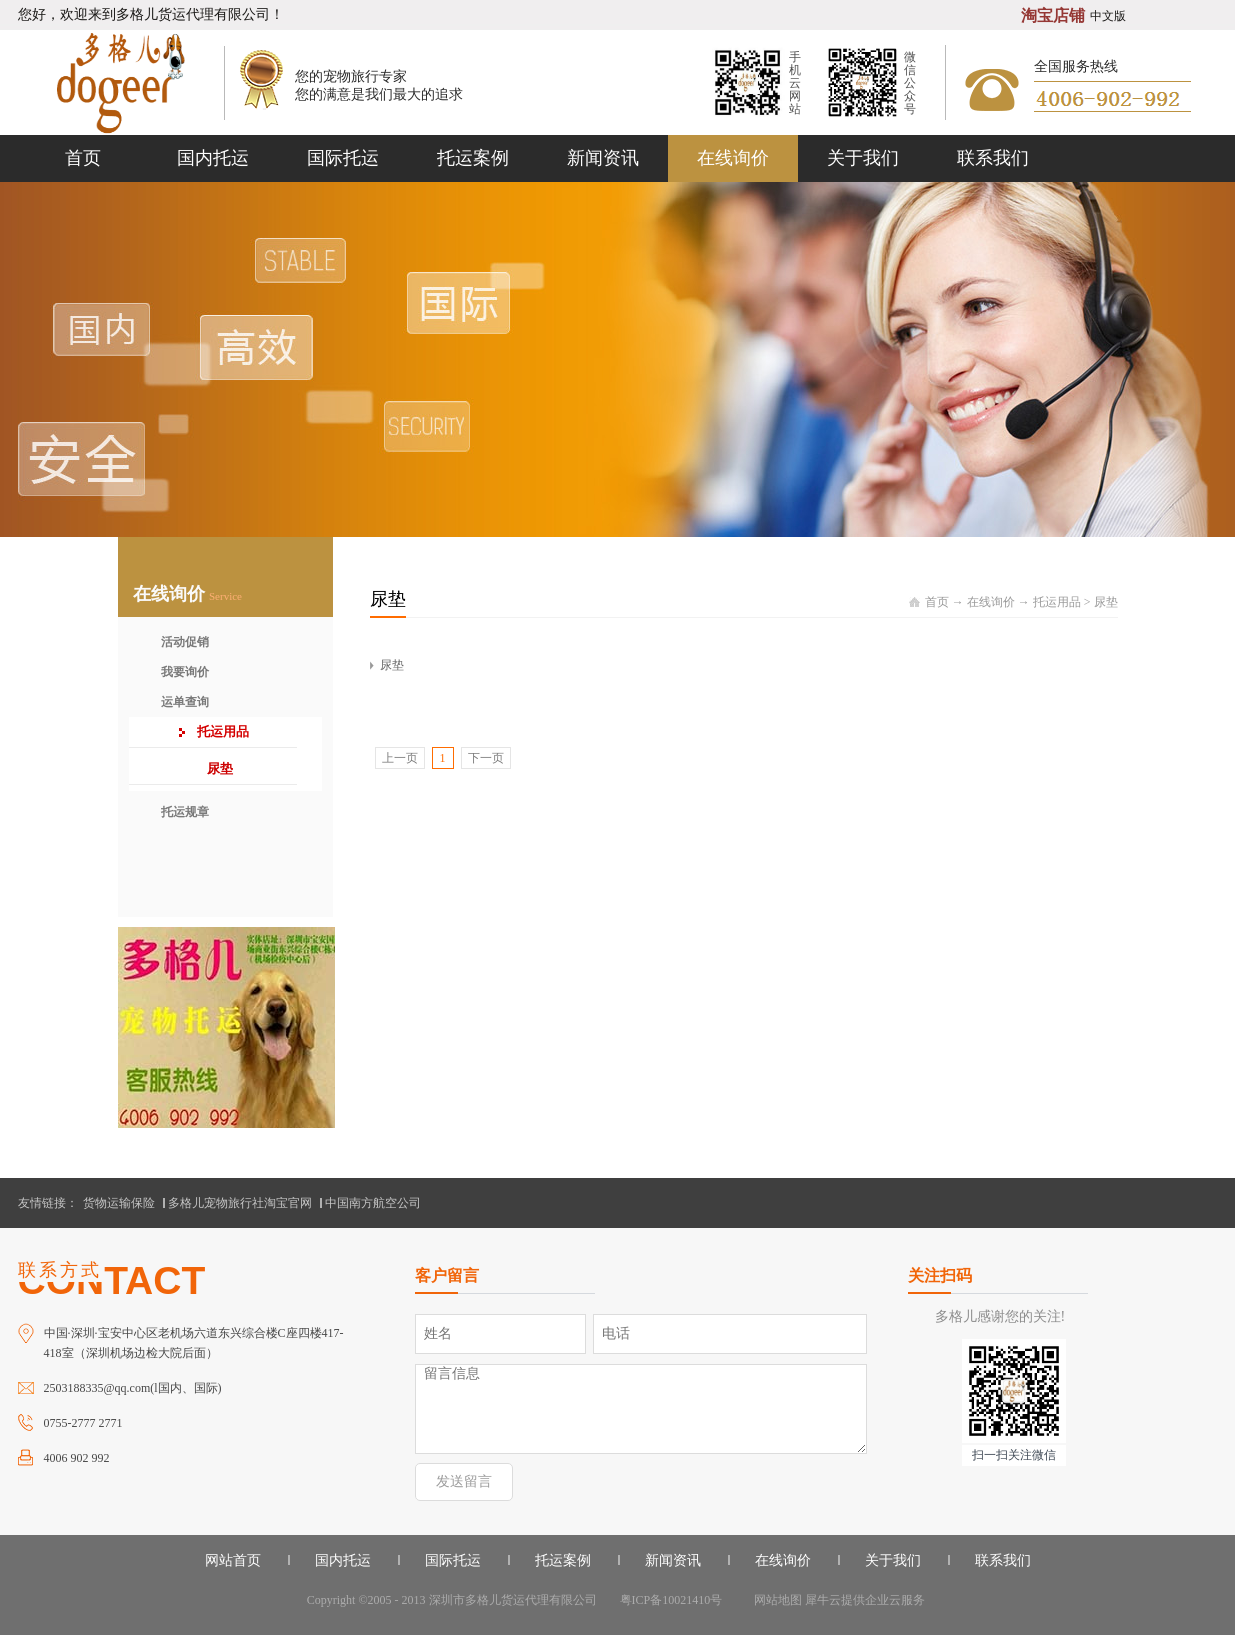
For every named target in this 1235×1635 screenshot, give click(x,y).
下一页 (486, 758)
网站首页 (233, 1560)
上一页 (400, 758)
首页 (83, 158)
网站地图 (775, 1600)
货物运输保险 (119, 1203)
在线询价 (991, 602)
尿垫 (1106, 602)
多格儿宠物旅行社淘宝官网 (240, 1203)
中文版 (1108, 16)
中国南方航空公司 (373, 1203)
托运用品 (1057, 602)
